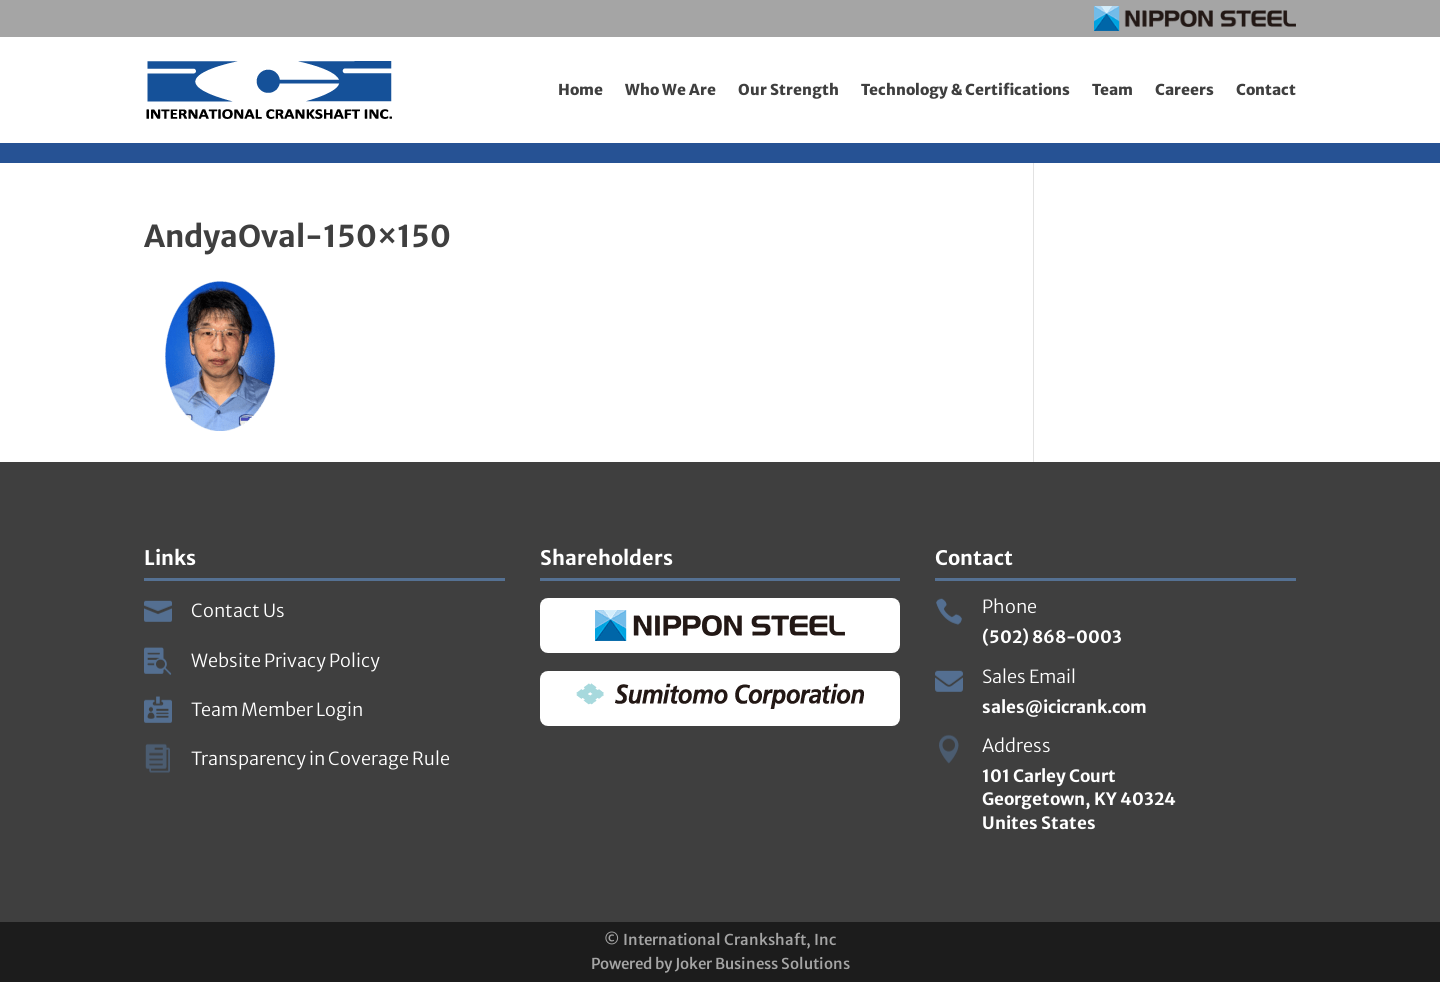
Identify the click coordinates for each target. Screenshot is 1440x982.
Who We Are (670, 89)
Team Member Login (277, 709)
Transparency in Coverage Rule (320, 758)
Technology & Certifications (965, 89)
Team (1112, 89)
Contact (1266, 89)
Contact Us (238, 610)
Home (580, 89)
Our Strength (788, 89)
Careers (1184, 89)
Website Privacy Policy (285, 660)
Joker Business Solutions (762, 963)
